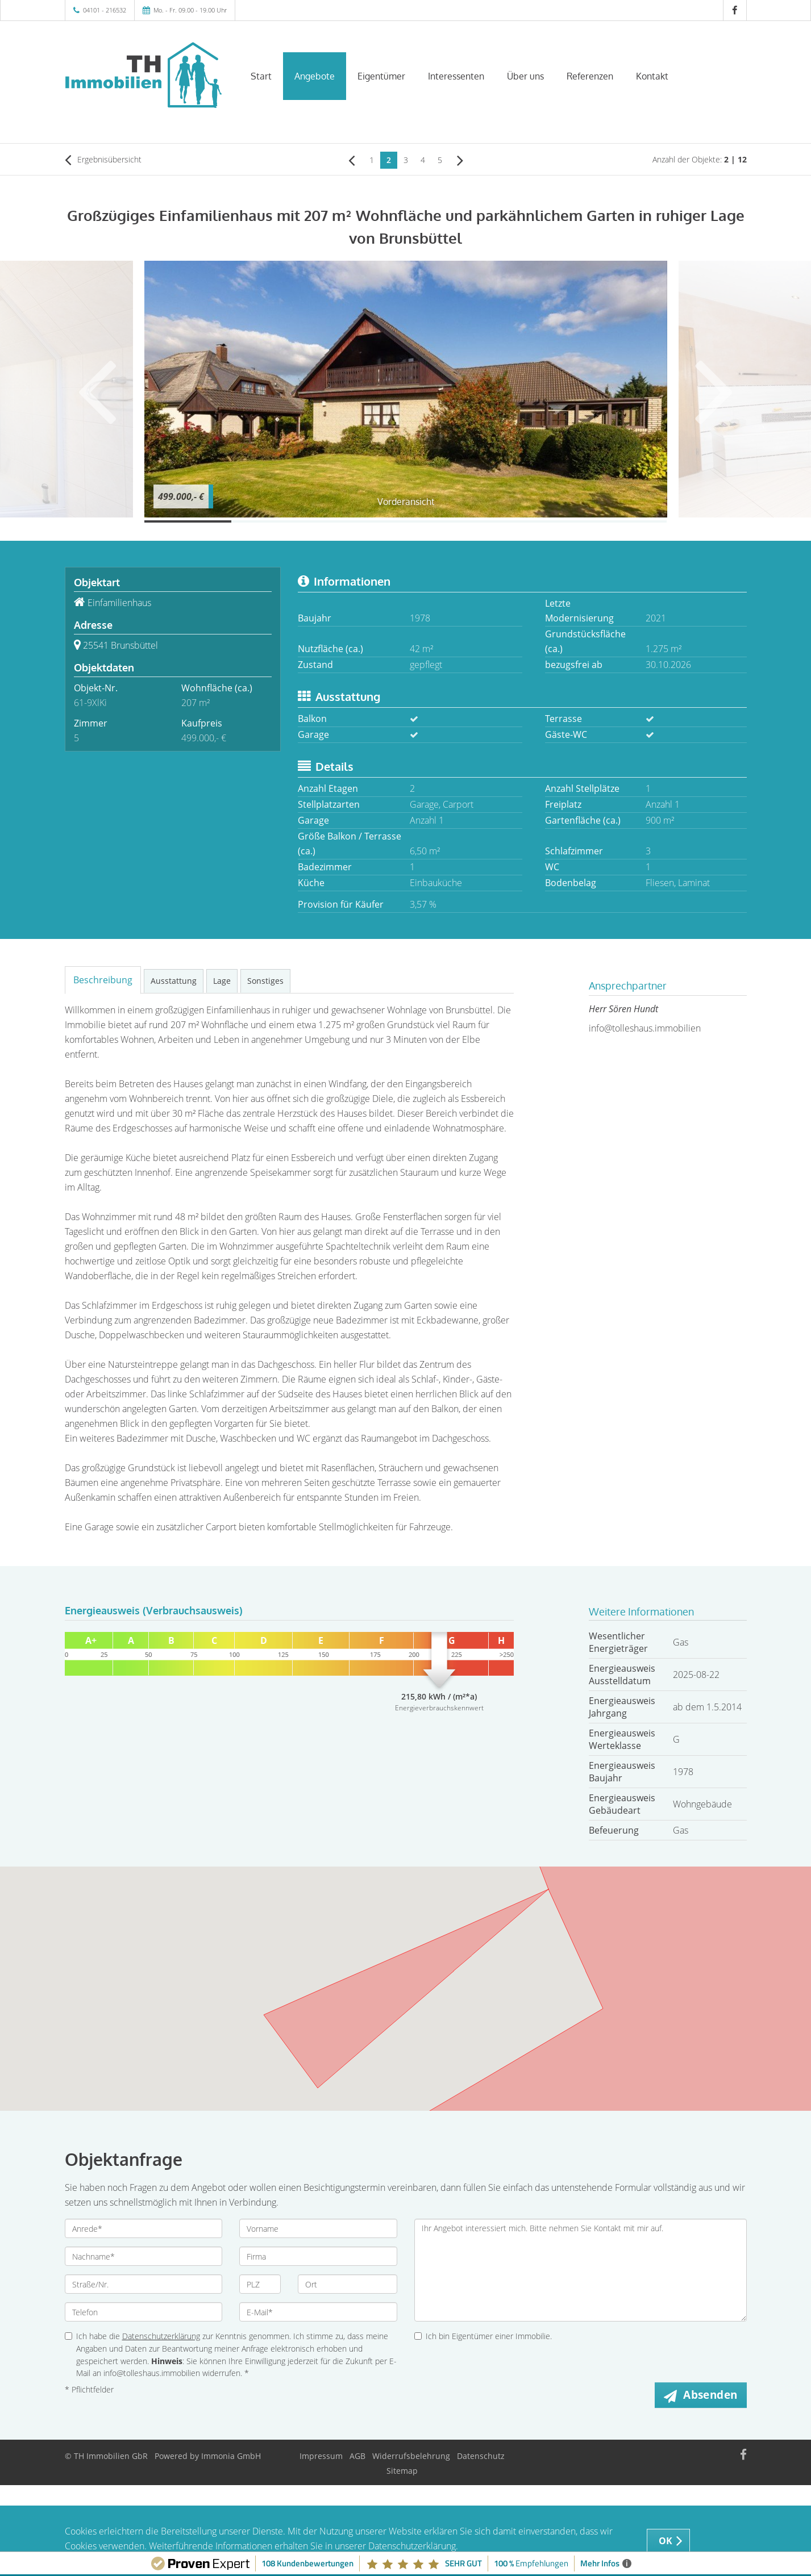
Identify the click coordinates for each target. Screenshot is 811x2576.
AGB (357, 2455)
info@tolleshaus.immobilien (645, 1028)
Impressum (321, 2455)
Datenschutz (481, 2455)
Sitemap (402, 2470)
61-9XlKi (90, 702)
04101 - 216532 (104, 10)
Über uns (525, 76)
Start (261, 76)
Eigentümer (381, 76)
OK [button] (666, 2541)
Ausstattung (174, 980)
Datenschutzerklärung (161, 2336)
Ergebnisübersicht (103, 160)
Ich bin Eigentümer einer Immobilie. (483, 2336)
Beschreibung (102, 980)
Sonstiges (265, 980)
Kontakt (652, 76)
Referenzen (590, 76)
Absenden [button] (710, 2394)
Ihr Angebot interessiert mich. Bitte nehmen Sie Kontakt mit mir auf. (580, 2270)
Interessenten (456, 76)
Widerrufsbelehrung (411, 2455)
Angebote (314, 76)
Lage (222, 980)
